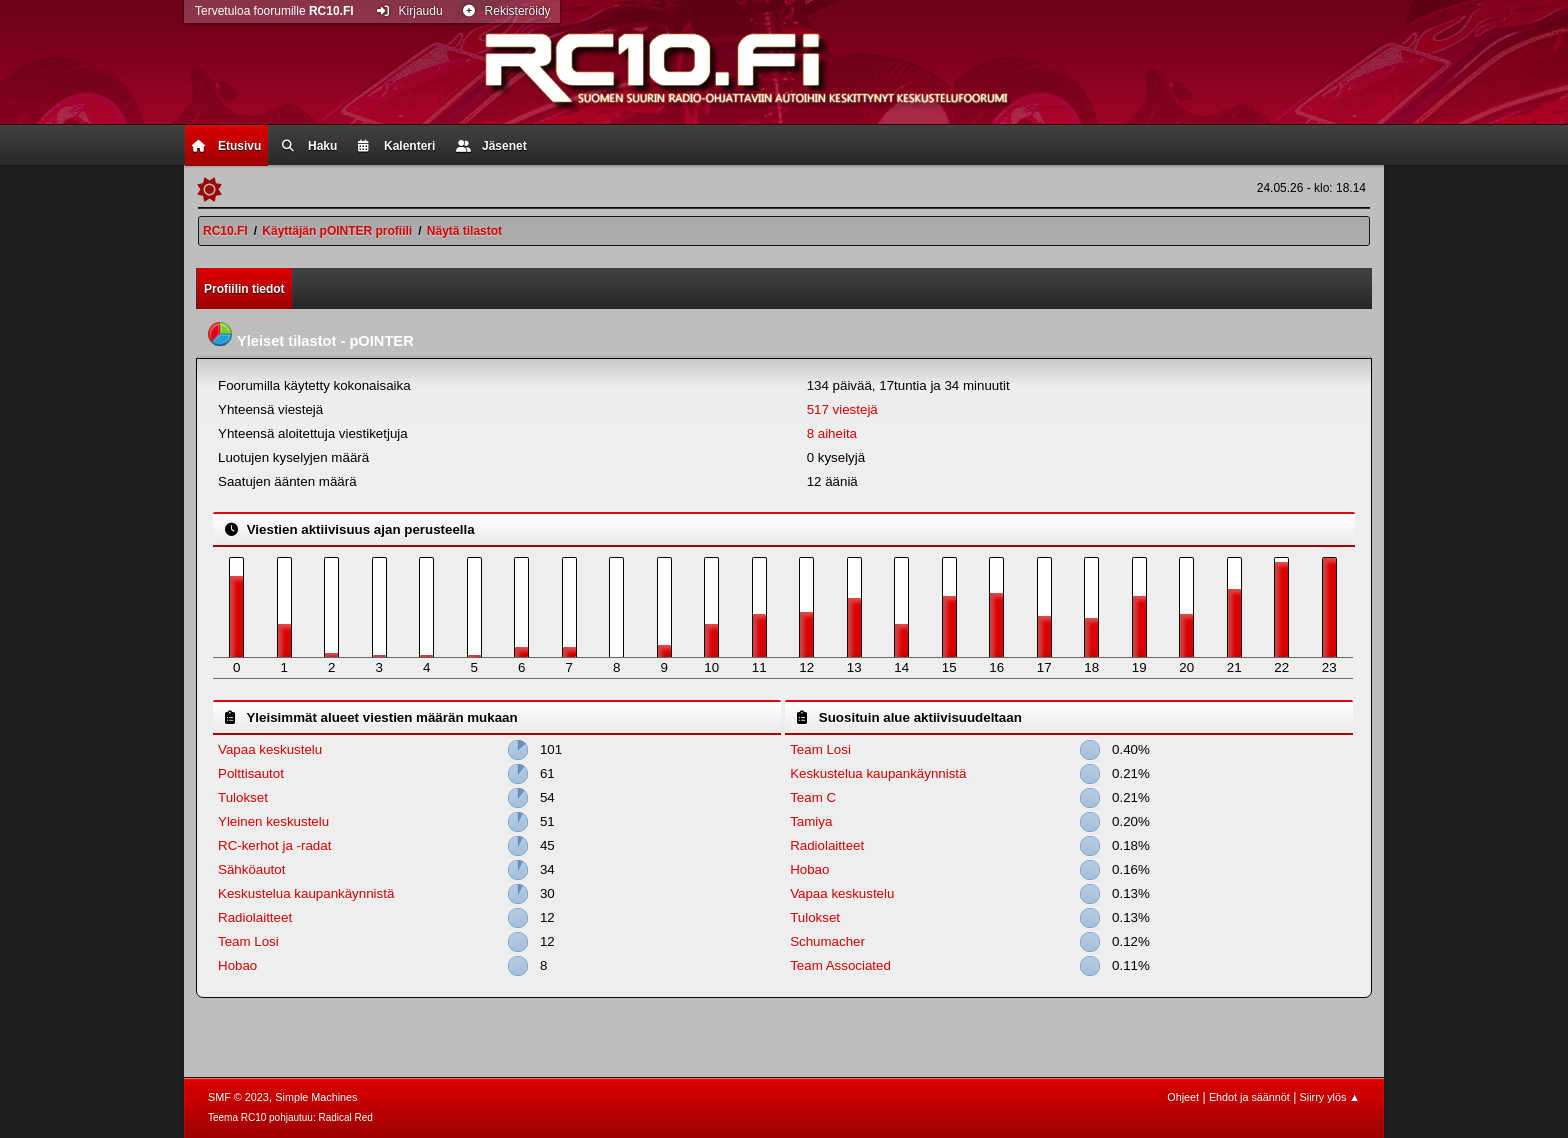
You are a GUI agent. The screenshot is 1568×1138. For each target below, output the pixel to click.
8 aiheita (832, 433)
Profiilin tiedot (244, 289)
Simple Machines (316, 1097)
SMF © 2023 (238, 1097)
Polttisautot (251, 773)
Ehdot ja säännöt (1249, 1097)
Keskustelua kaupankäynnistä (306, 893)
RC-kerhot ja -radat (274, 845)
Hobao (237, 965)
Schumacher (827, 941)
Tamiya (811, 821)
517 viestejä (842, 409)
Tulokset (243, 797)
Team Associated (840, 965)
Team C (813, 797)
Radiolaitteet (255, 917)
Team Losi (248, 941)
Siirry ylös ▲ (1330, 1097)
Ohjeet (1183, 1097)
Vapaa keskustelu (270, 749)
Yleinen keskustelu (273, 821)
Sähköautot (251, 869)
